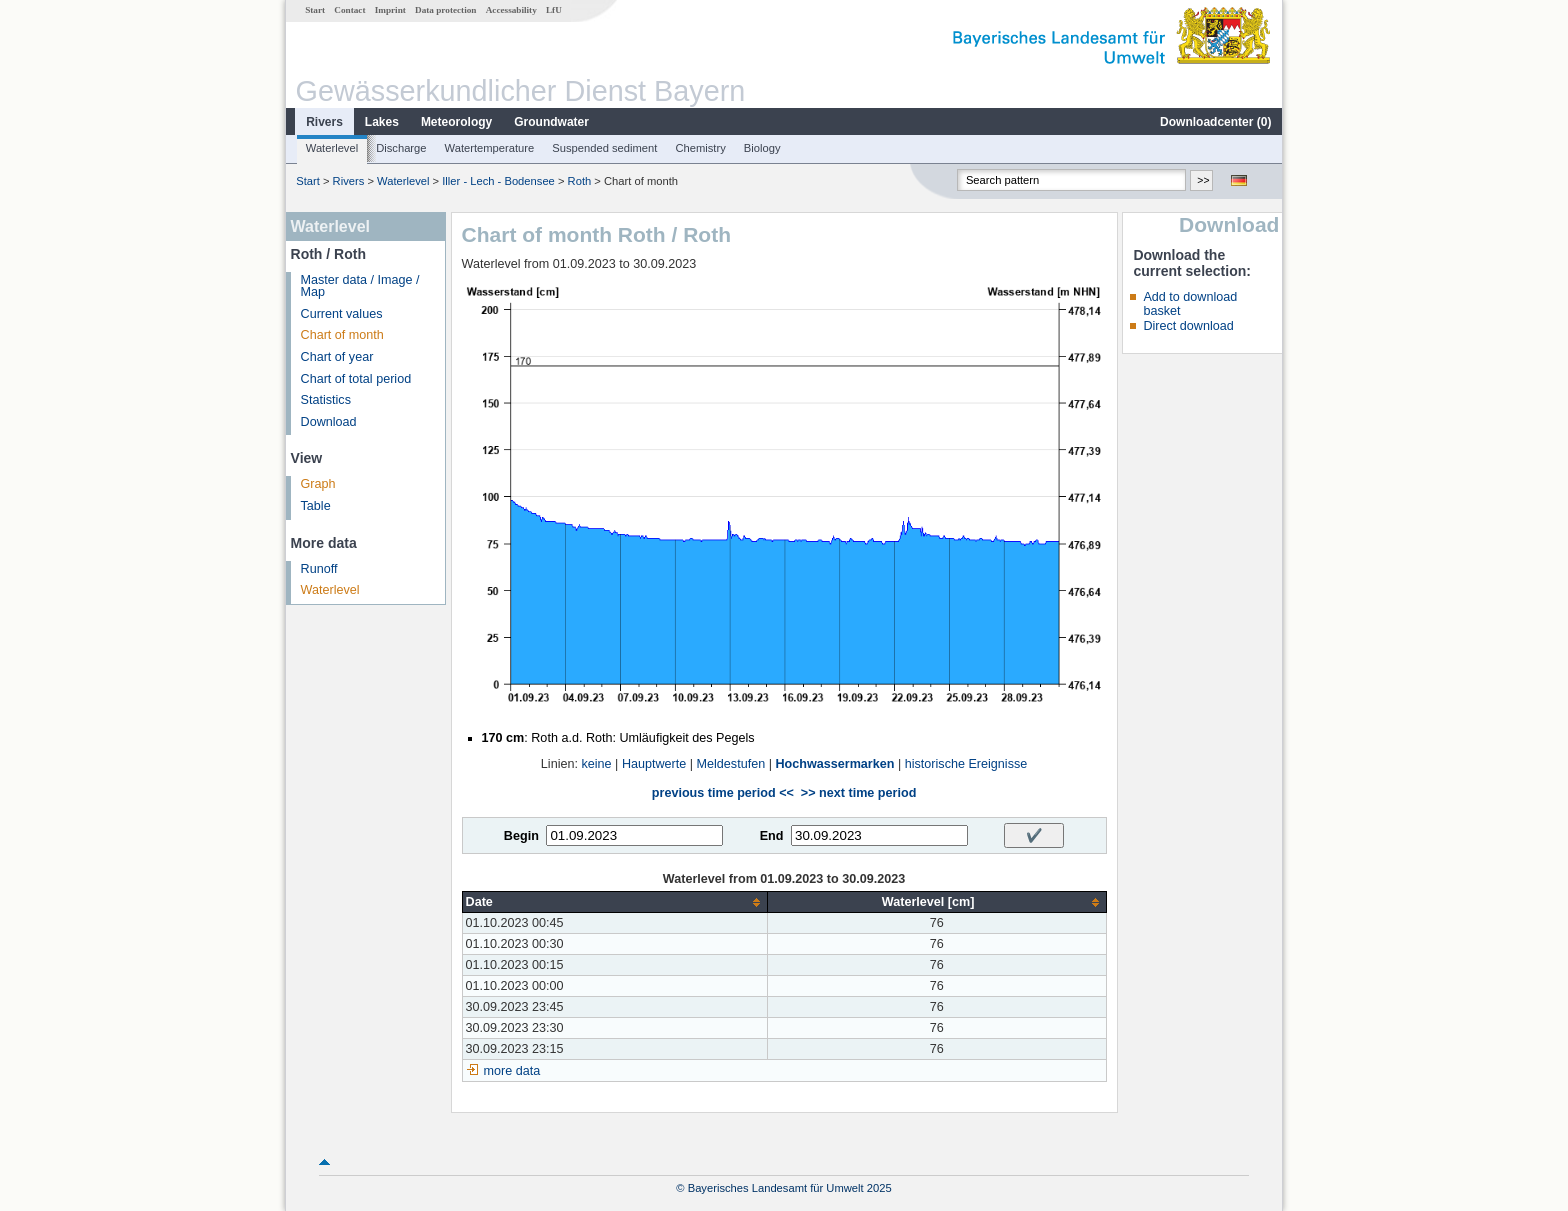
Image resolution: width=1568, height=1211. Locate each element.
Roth (580, 181)
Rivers (324, 122)
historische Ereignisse (966, 764)
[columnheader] (614, 902)
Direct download (1188, 326)
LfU (554, 10)
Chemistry (700, 148)
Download (329, 422)
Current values (342, 314)
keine (596, 764)
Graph (318, 484)
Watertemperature (490, 148)
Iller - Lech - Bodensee (498, 181)
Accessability (511, 10)
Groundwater (551, 122)
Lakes (382, 122)
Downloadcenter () (1215, 122)
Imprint (390, 10)
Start (315, 10)
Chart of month (342, 335)
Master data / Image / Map (360, 286)
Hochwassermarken (834, 764)
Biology (762, 148)
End (772, 836)
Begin (521, 836)
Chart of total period (356, 379)
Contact (349, 10)
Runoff (319, 569)
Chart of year (337, 357)
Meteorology (456, 122)
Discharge (401, 148)
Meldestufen (731, 764)
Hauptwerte (654, 764)
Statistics (326, 400)
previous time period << (723, 793)
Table (316, 506)
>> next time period (858, 793)
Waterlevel (332, 148)
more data (512, 1071)
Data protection (445, 10)
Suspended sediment (604, 148)
